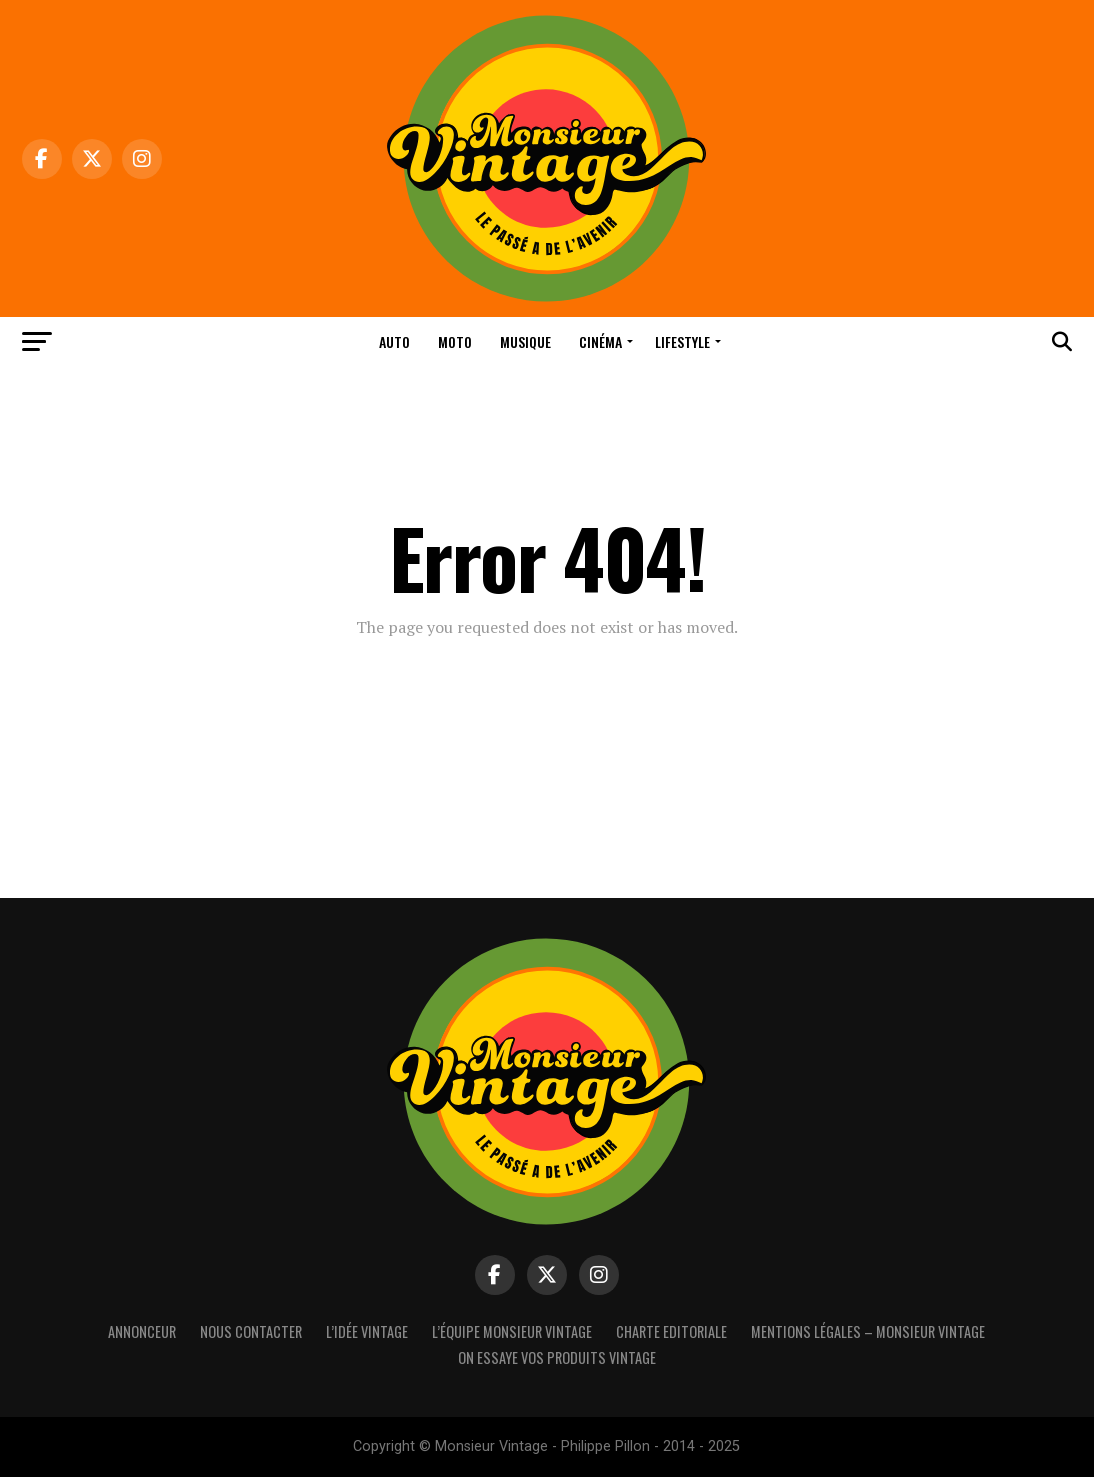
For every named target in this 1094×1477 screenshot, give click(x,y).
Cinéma (600, 341)
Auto (394, 341)
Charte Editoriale (671, 1331)
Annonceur (142, 1331)
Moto (455, 341)
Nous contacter (251, 1331)
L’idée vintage (367, 1331)
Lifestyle (682, 341)
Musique (525, 341)
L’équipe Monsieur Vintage (512, 1331)
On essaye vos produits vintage (557, 1357)
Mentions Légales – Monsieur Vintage (868, 1331)
